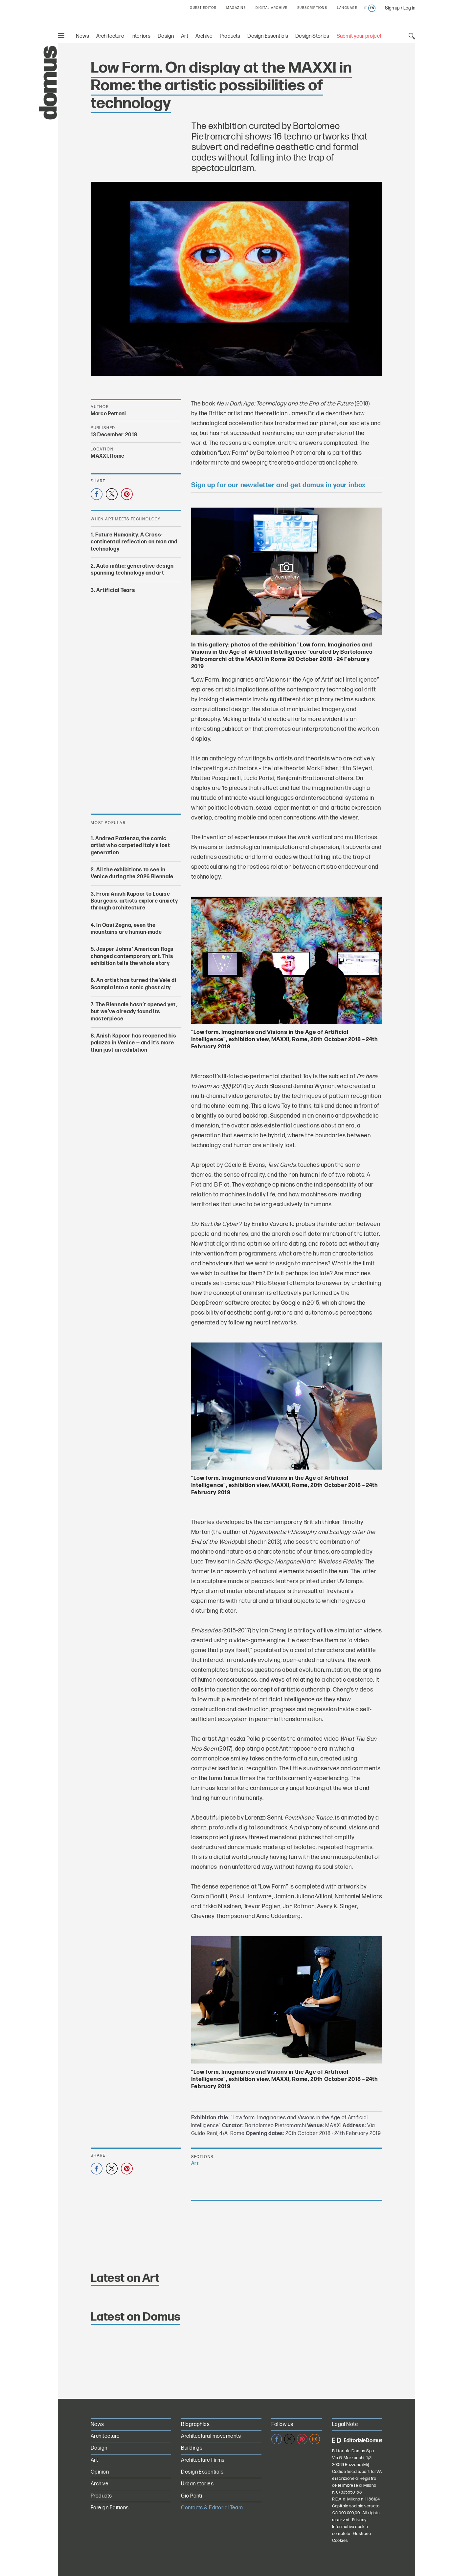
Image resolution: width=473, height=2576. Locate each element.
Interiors (141, 36)
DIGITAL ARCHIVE (271, 8)
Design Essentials (267, 36)
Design (166, 36)
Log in (409, 8)
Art (184, 36)
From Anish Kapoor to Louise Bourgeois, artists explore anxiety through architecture (134, 901)
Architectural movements (211, 2436)
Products (230, 36)
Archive (204, 36)
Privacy (359, 2519)
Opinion (100, 2472)
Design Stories (312, 36)
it (365, 8)
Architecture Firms (203, 2460)
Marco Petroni (108, 414)
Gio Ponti (191, 2496)
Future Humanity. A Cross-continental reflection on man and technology (134, 542)
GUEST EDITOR (203, 8)
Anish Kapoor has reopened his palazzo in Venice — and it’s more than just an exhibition (133, 1043)
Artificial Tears (115, 590)
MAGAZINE (236, 8)
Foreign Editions (110, 2508)
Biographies (195, 2424)
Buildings (191, 2448)
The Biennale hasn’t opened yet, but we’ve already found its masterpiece (134, 1012)
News (82, 36)
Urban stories (197, 2484)
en (372, 8)
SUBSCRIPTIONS (312, 8)
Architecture (110, 36)
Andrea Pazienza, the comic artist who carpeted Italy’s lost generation (130, 846)
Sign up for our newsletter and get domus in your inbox (278, 485)
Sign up (392, 8)
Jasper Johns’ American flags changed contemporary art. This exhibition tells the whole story (132, 956)
